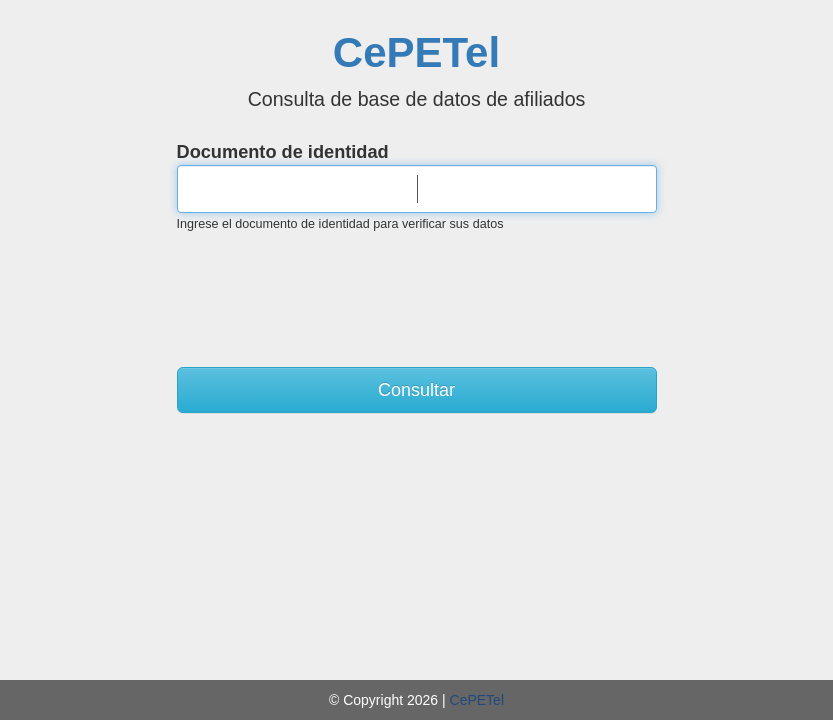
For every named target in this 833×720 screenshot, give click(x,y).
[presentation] (417, 288)
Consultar (416, 390)
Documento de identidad (283, 152)
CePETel (416, 52)
